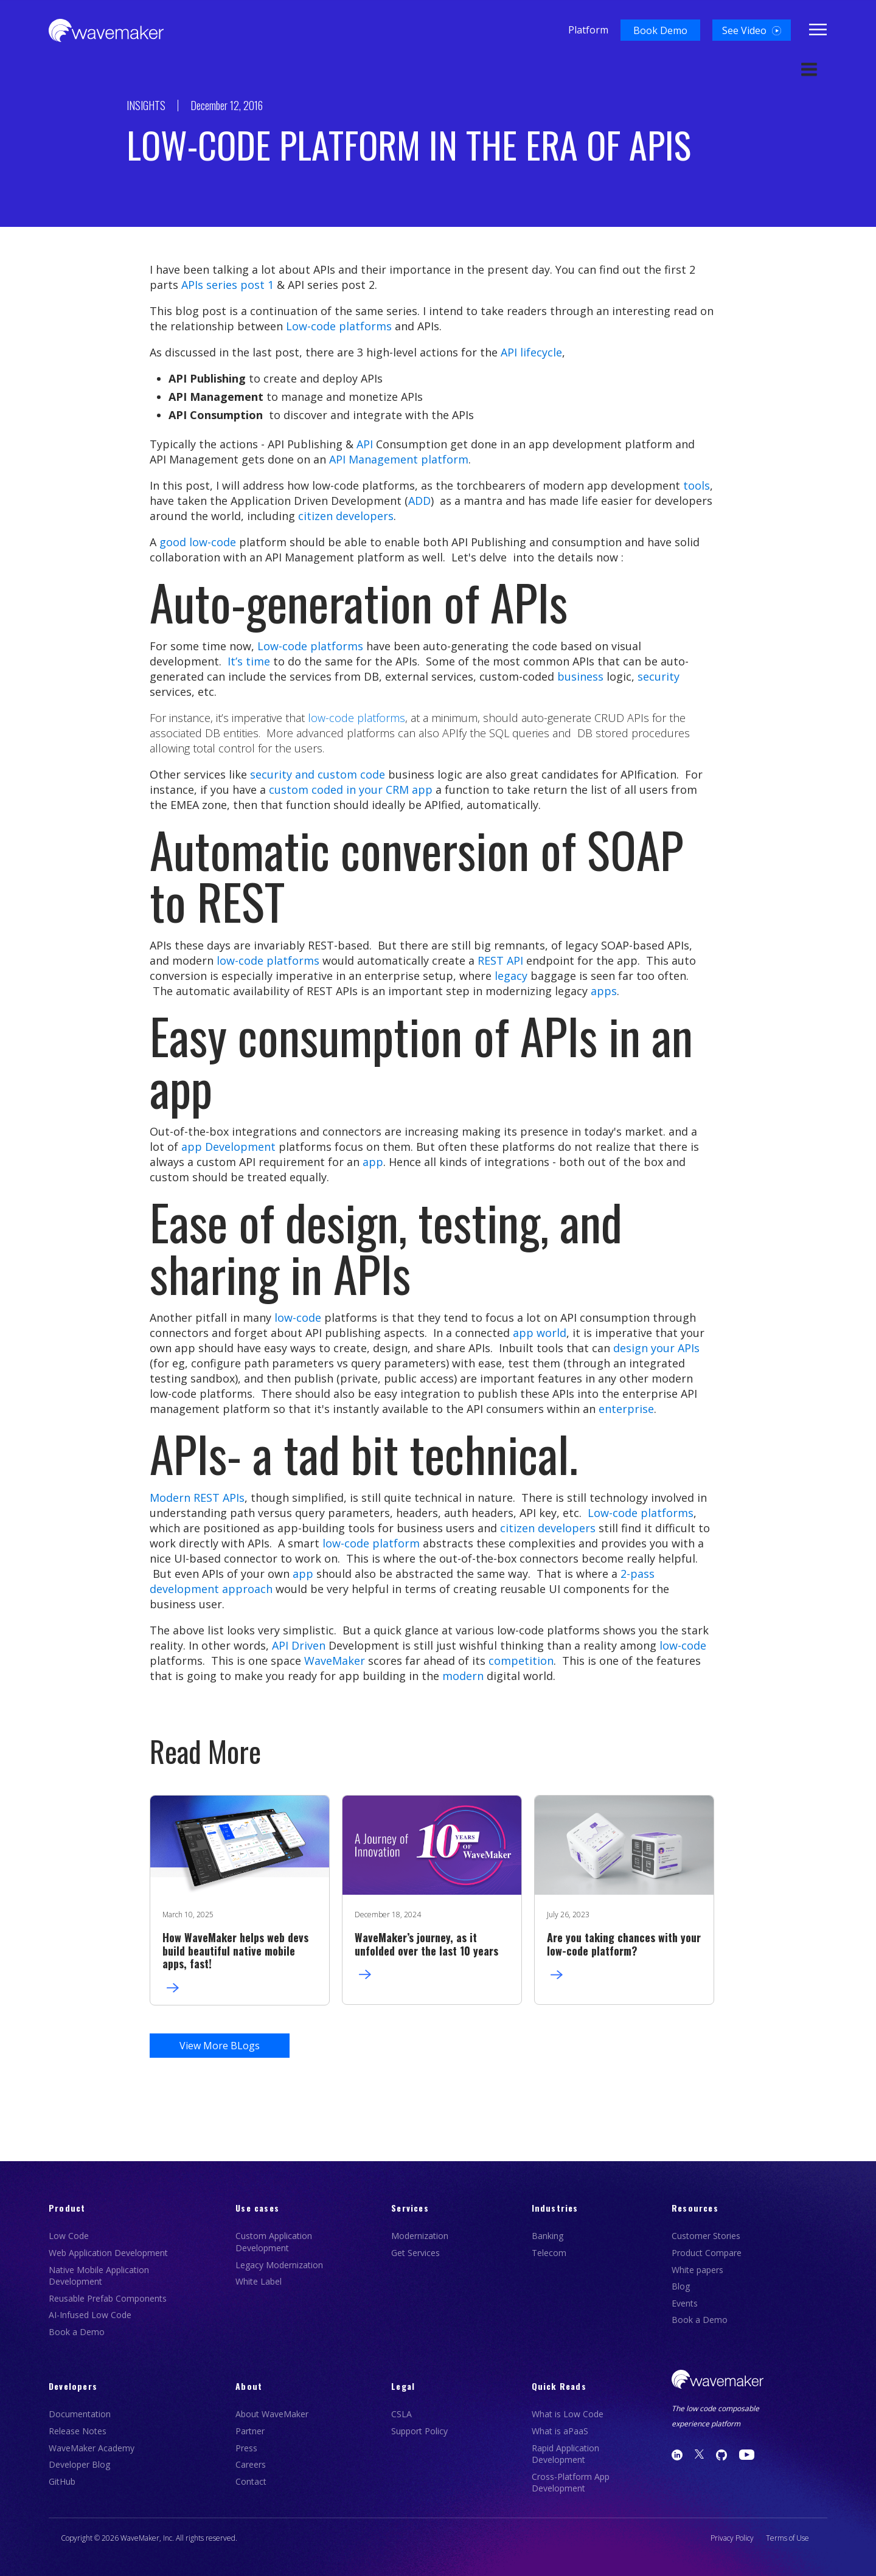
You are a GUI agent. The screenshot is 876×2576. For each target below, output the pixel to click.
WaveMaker (334, 1660)
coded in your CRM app (372, 789)
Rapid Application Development (565, 2454)
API (364, 444)
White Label (258, 2281)
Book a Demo (77, 2332)
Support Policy (419, 2431)
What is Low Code (567, 2414)
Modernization (419, 2235)
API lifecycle (531, 352)
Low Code (69, 2235)
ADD (419, 500)
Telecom (549, 2252)
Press (246, 2448)
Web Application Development (108, 2252)
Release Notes (77, 2431)
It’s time (247, 661)
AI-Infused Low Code (90, 2315)
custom (288, 789)
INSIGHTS (146, 105)
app (373, 1161)
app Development (228, 1146)
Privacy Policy (732, 2538)
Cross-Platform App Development (571, 2482)
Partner (250, 2431)
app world (539, 1332)
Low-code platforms (339, 326)
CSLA (401, 2414)
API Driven (298, 1645)
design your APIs (656, 1348)
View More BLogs (219, 2045)
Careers (250, 2464)
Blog (681, 2286)
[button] (660, 30)
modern (463, 1675)
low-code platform (371, 1543)
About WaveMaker (271, 2414)
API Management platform (398, 459)
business (578, 676)
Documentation (80, 2414)
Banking (547, 2235)
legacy (511, 975)
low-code (297, 1317)
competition (521, 1660)
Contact (250, 2481)
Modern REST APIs (197, 1497)
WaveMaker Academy (91, 2448)
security (659, 676)
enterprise (626, 1408)
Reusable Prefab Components (108, 2298)
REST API (500, 960)
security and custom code (317, 774)
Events (685, 2303)
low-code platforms (356, 717)
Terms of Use (787, 2538)
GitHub (62, 2481)
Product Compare (707, 2252)
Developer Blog (79, 2464)
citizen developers (548, 1528)
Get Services (415, 2252)
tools (696, 485)
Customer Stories (706, 2235)
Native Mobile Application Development (99, 2276)
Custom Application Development (273, 2242)
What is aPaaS (560, 2431)
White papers (697, 2270)
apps (604, 991)
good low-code (197, 542)
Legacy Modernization (279, 2265)
